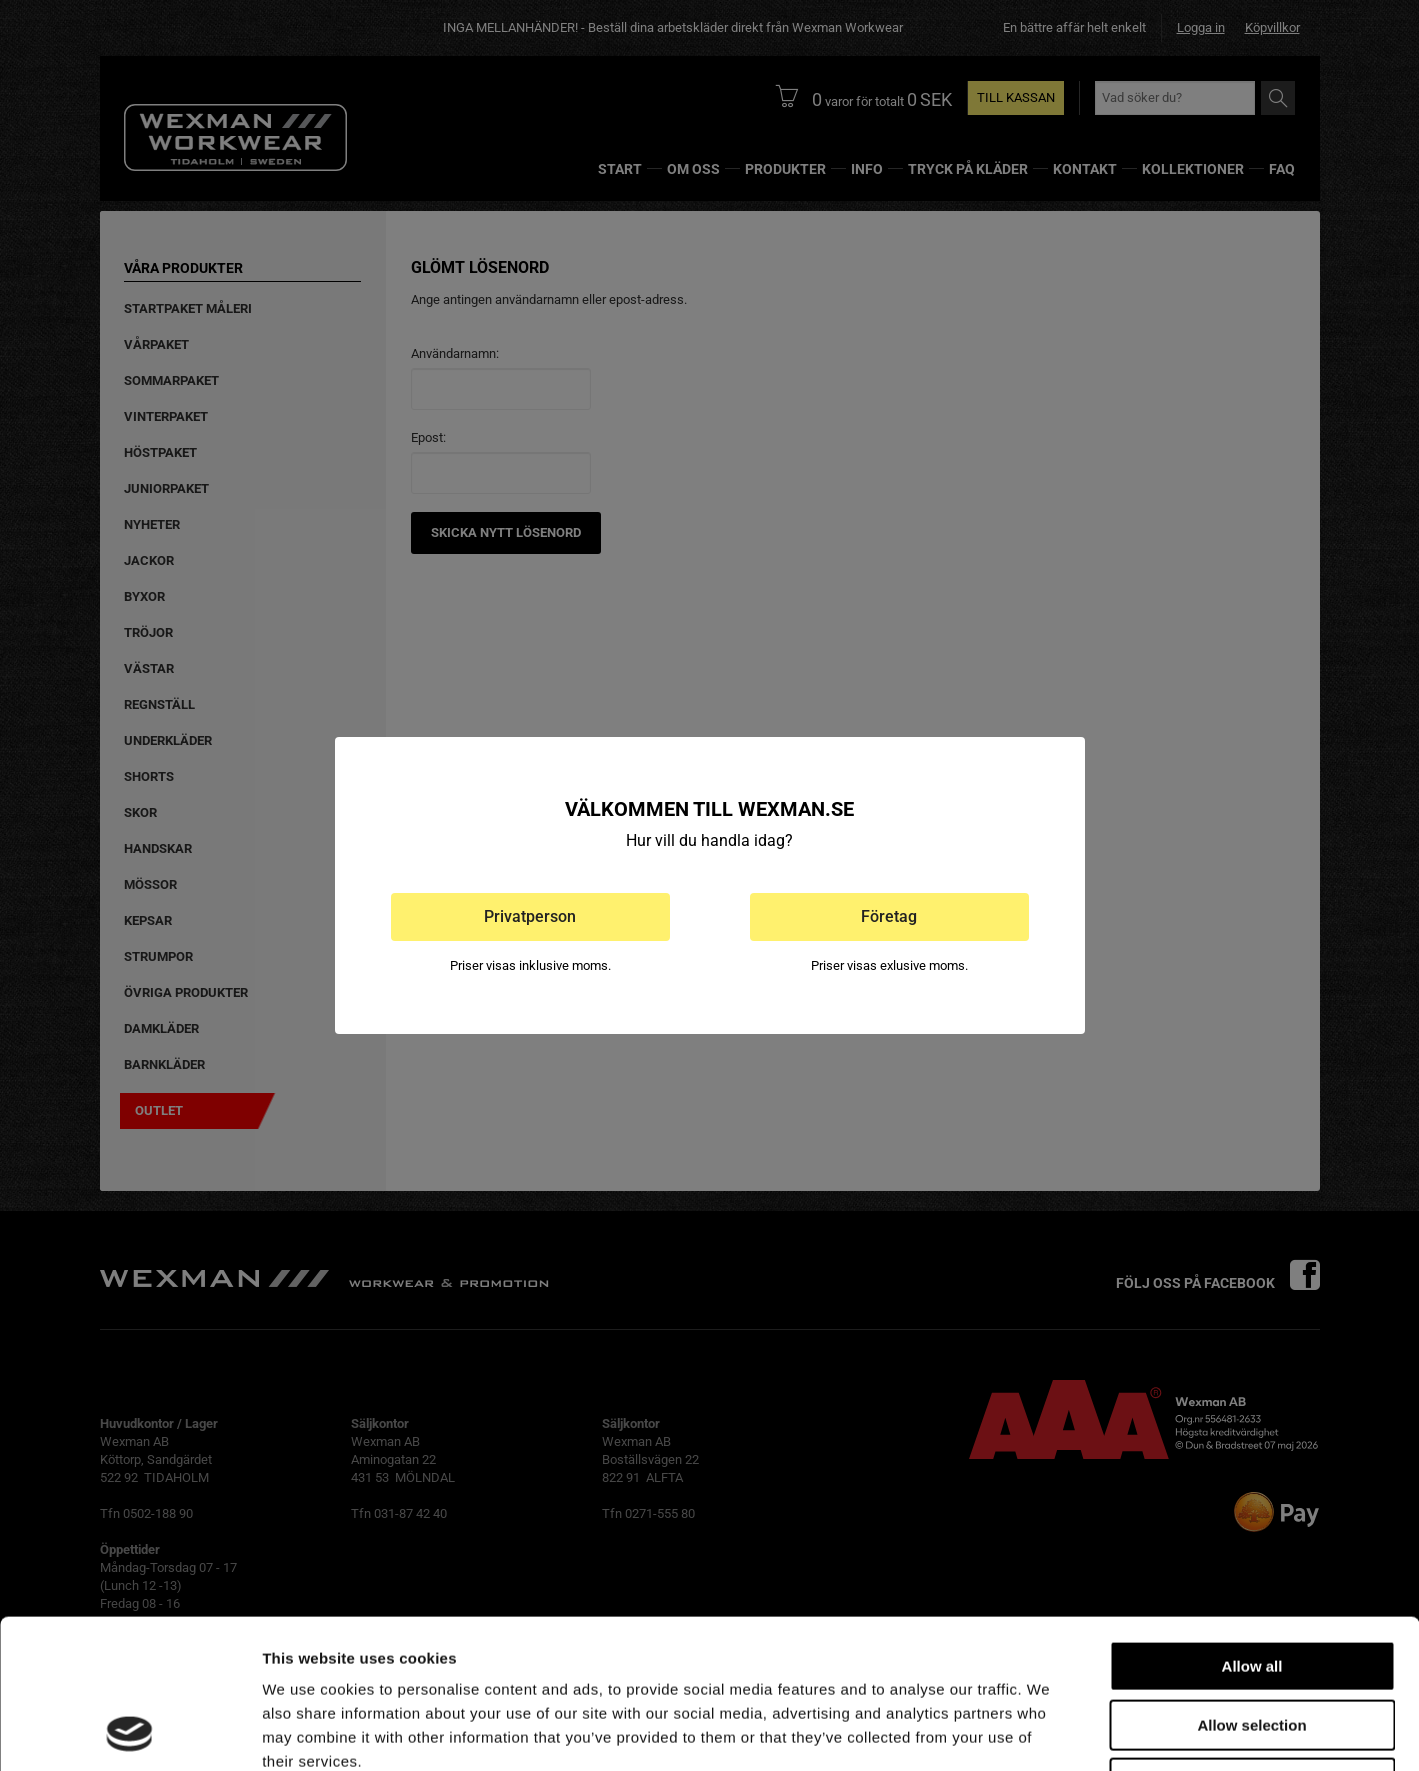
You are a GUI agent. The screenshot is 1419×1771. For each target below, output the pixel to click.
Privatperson (530, 916)
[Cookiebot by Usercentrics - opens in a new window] (129, 1732)
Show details (1049, 1731)
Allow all (1252, 1526)
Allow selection (1251, 1585)
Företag (889, 916)
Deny (1252, 1643)
